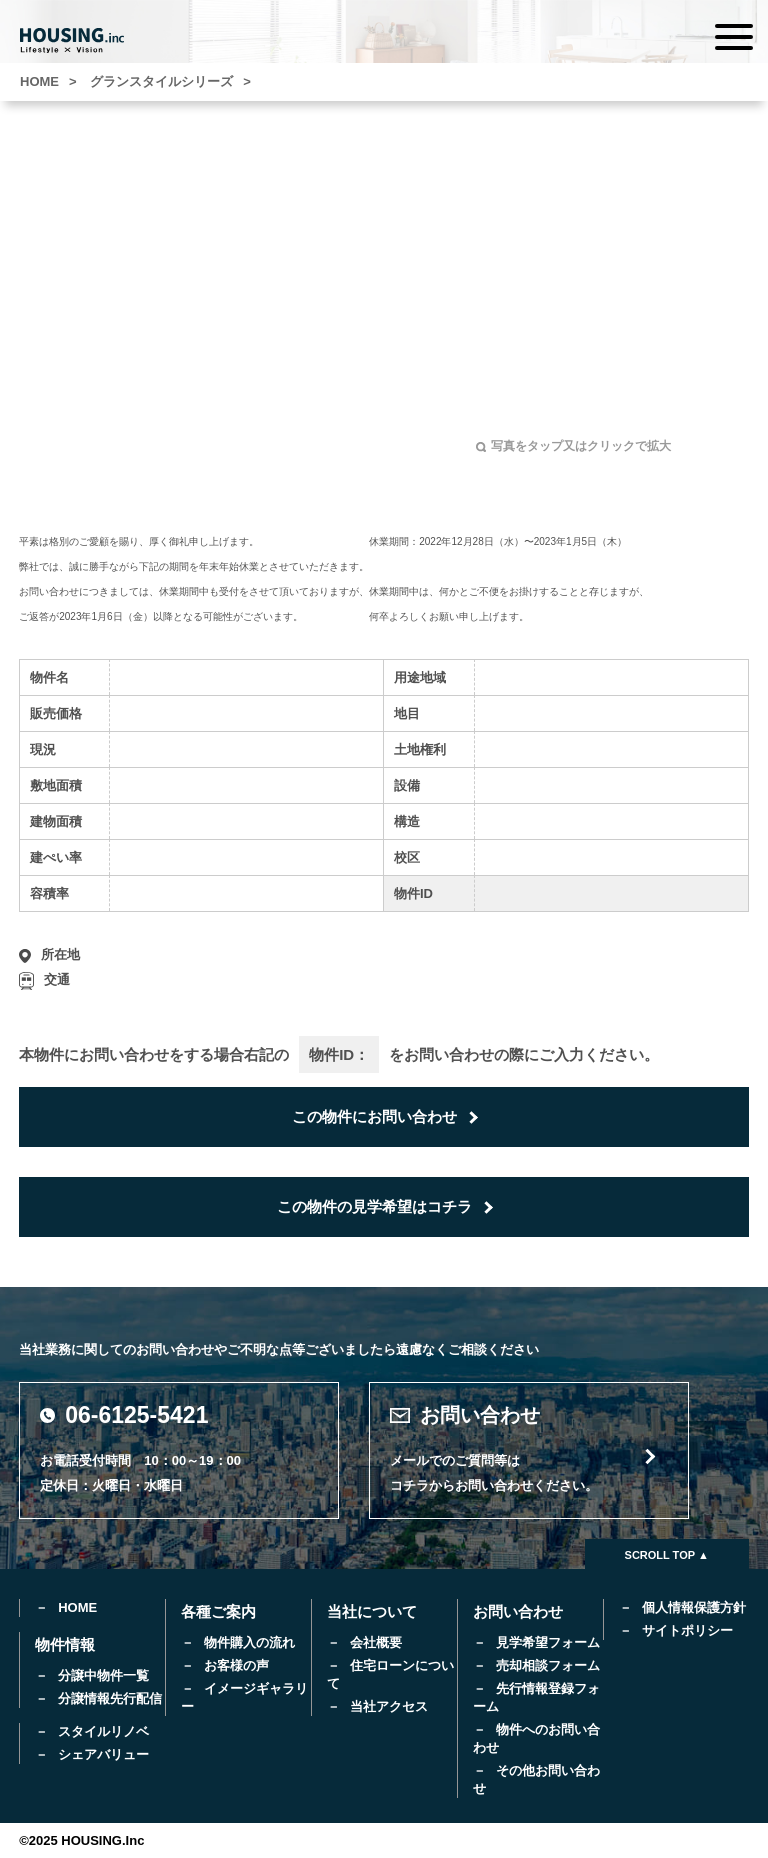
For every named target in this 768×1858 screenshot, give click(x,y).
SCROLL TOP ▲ (667, 1555)
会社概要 (376, 1642)
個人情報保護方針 (694, 1607)
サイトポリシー (687, 1630)
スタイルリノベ (103, 1731)
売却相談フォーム (548, 1665)
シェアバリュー (103, 1754)
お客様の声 (236, 1665)
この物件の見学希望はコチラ (374, 1206)
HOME (77, 1607)
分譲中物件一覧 (103, 1675)
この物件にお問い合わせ (374, 1116)
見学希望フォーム (548, 1642)
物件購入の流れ (249, 1642)
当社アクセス (389, 1706)
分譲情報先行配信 (110, 1698)
